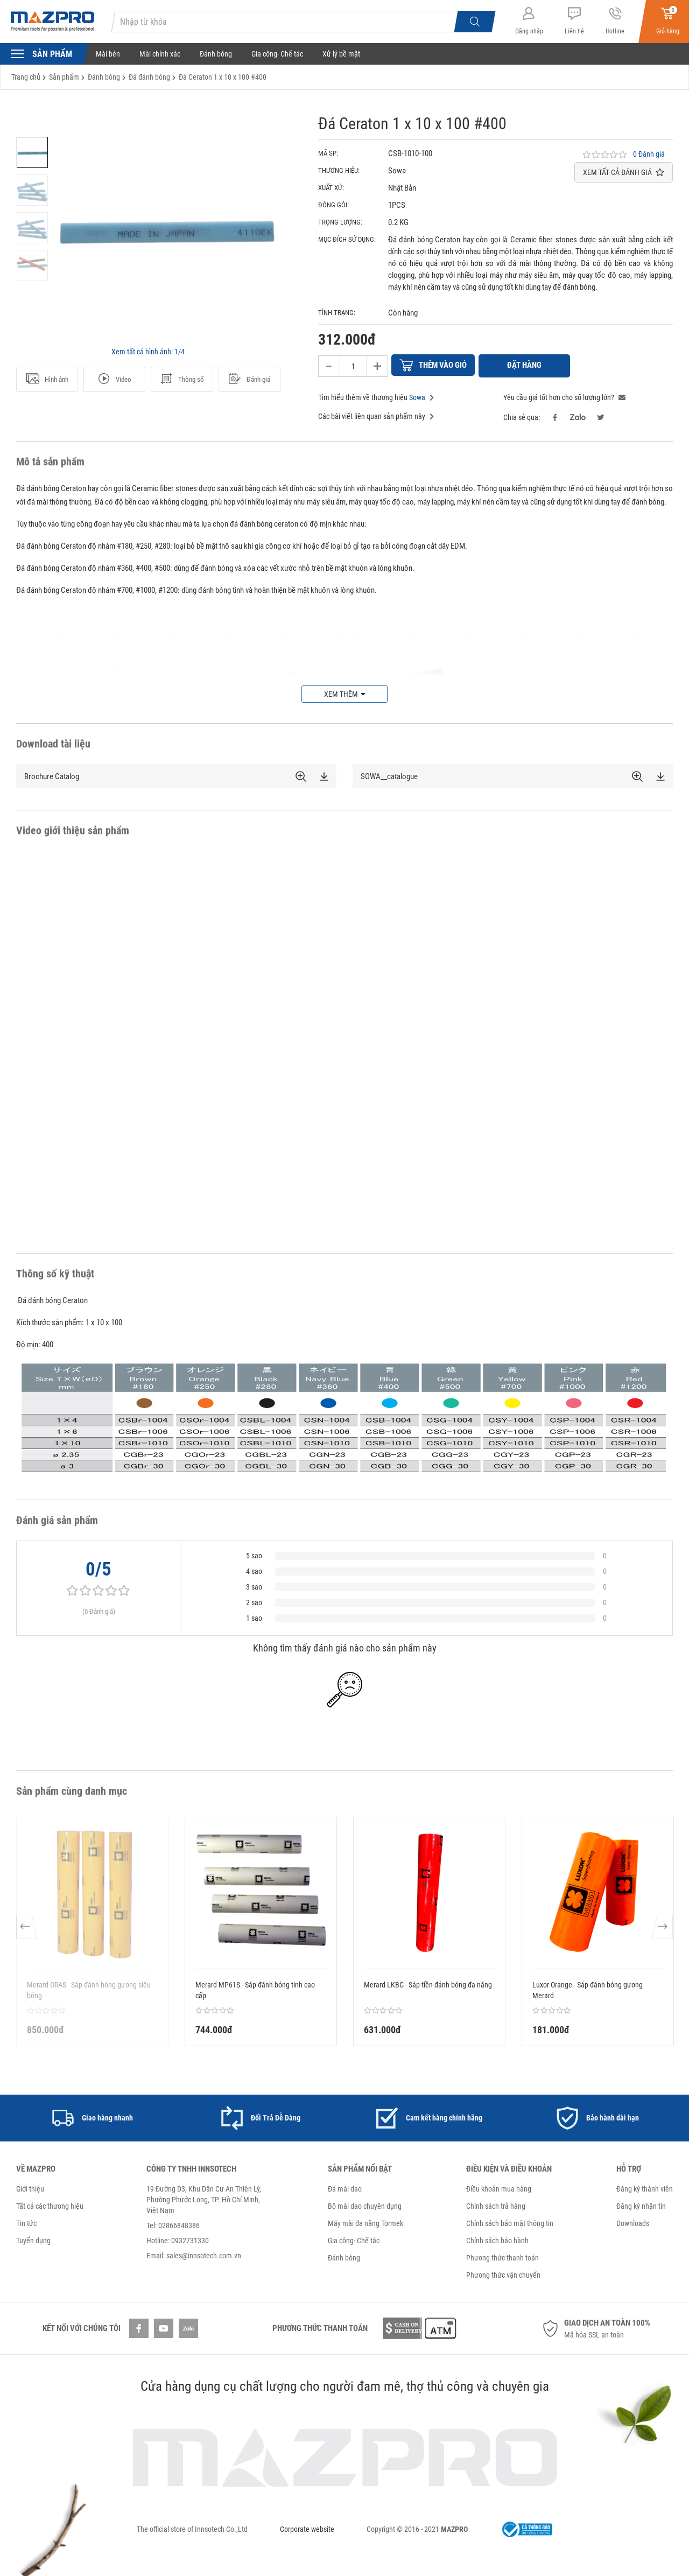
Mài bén (108, 54)
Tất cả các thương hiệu (49, 2204)
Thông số (182, 379)
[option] (32, 152)
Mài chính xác (159, 54)
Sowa (417, 395)
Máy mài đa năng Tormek (365, 2221)
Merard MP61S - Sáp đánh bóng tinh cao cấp (255, 1988)
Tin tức (26, 2221)
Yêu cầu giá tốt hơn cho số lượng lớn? (564, 395)
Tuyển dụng (33, 2239)
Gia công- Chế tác (277, 54)
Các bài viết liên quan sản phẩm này (376, 414)
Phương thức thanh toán (502, 2256)
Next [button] (662, 1929)
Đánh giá (249, 379)
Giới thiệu (30, 2187)
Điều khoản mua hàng (498, 2187)
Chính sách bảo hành (497, 2239)
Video (114, 379)
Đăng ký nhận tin (641, 2204)
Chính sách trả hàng (495, 2204)
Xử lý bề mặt (341, 54)
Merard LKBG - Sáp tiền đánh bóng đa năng (428, 1983)
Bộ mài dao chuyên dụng (365, 2204)
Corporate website (307, 2527)
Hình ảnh (47, 379)
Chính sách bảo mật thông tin (509, 2221)
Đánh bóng (216, 54)
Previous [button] (27, 1929)
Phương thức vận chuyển (503, 2273)
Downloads (632, 2221)
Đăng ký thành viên (644, 2187)
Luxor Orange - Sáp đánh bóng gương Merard (587, 1988)
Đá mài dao (345, 2187)
